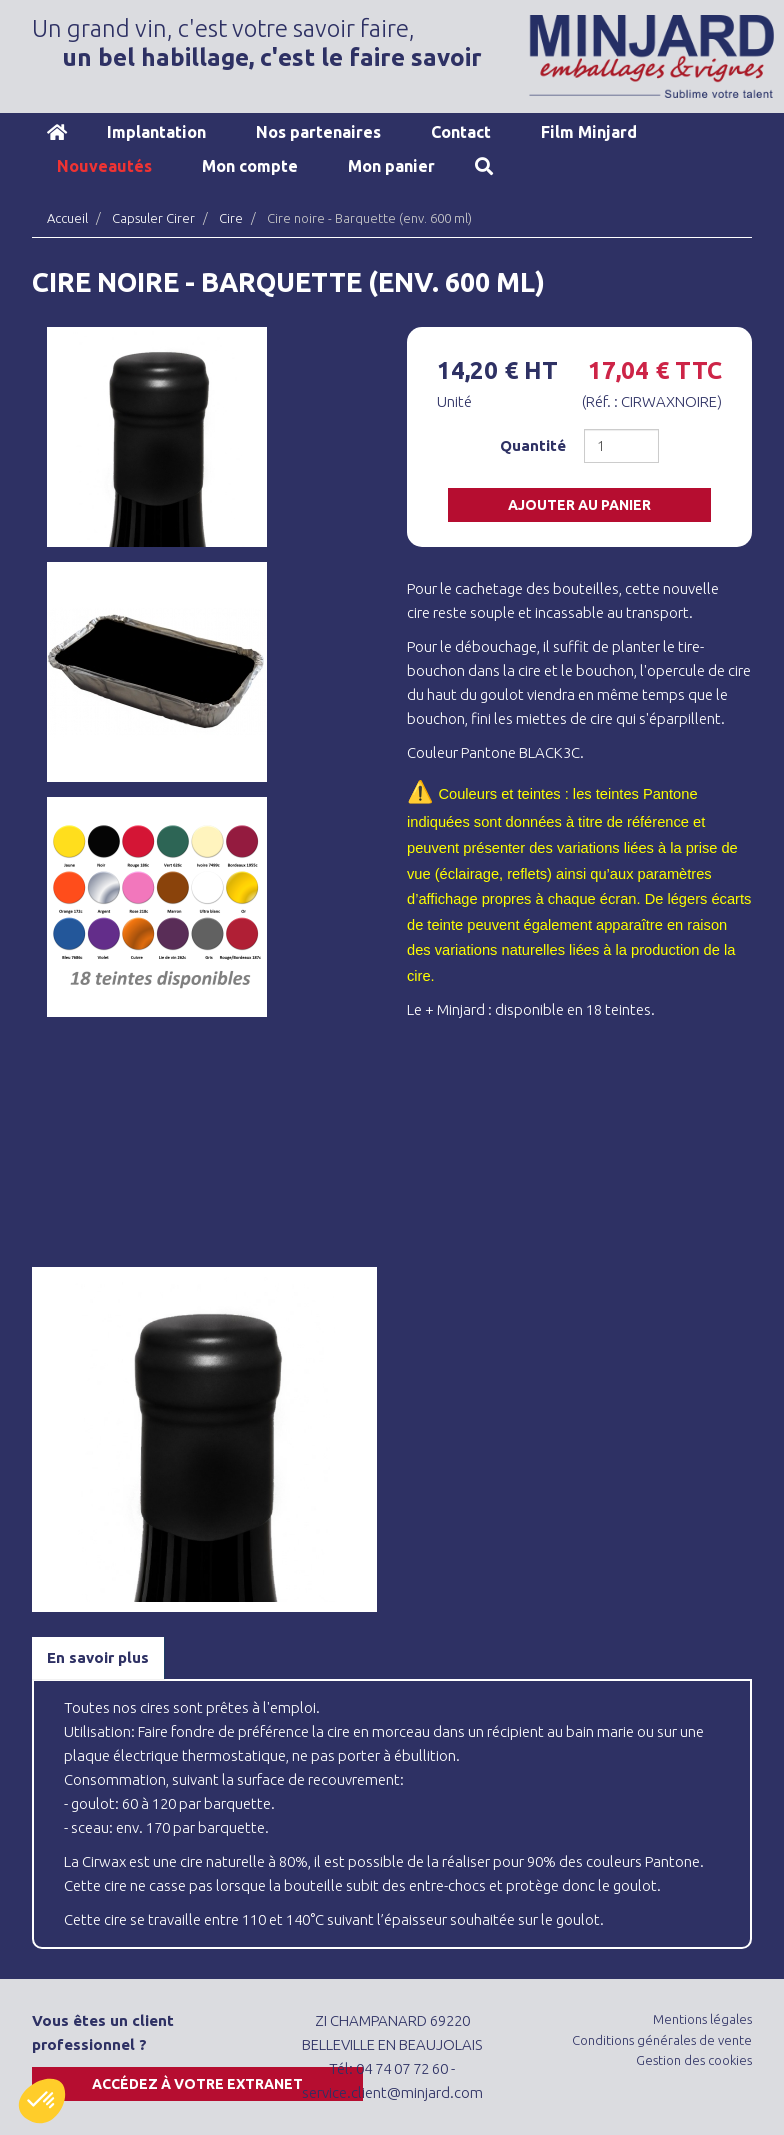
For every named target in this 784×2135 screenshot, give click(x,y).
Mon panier (391, 166)
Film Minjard (589, 132)
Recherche (484, 166)
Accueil (57, 132)
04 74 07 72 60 (402, 2068)
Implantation (156, 132)
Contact (461, 132)
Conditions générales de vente (662, 2040)
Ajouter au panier (579, 505)
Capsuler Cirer (153, 218)
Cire (231, 218)
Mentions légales (702, 2019)
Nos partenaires (318, 132)
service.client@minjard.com (392, 2092)
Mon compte (250, 166)
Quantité (533, 445)
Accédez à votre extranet (197, 2084)
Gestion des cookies (694, 2060)
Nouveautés (104, 166)
